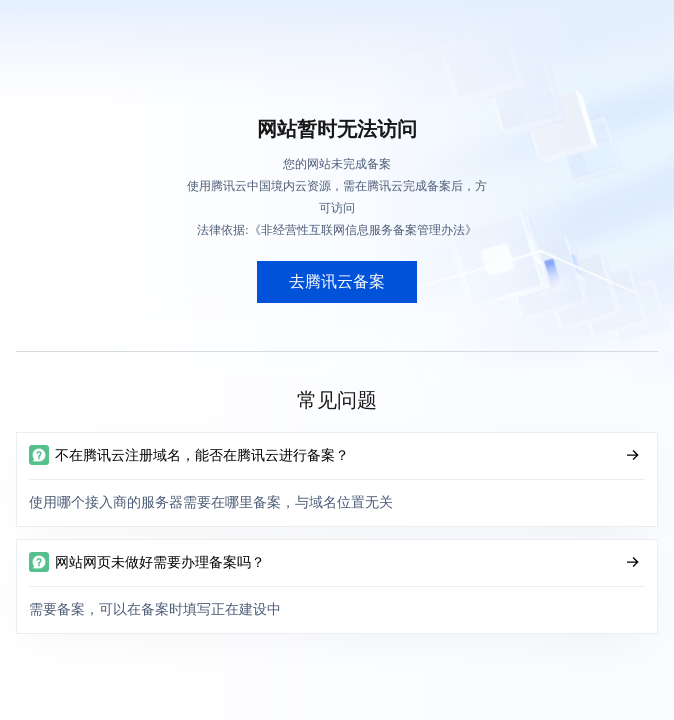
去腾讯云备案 (337, 281)
